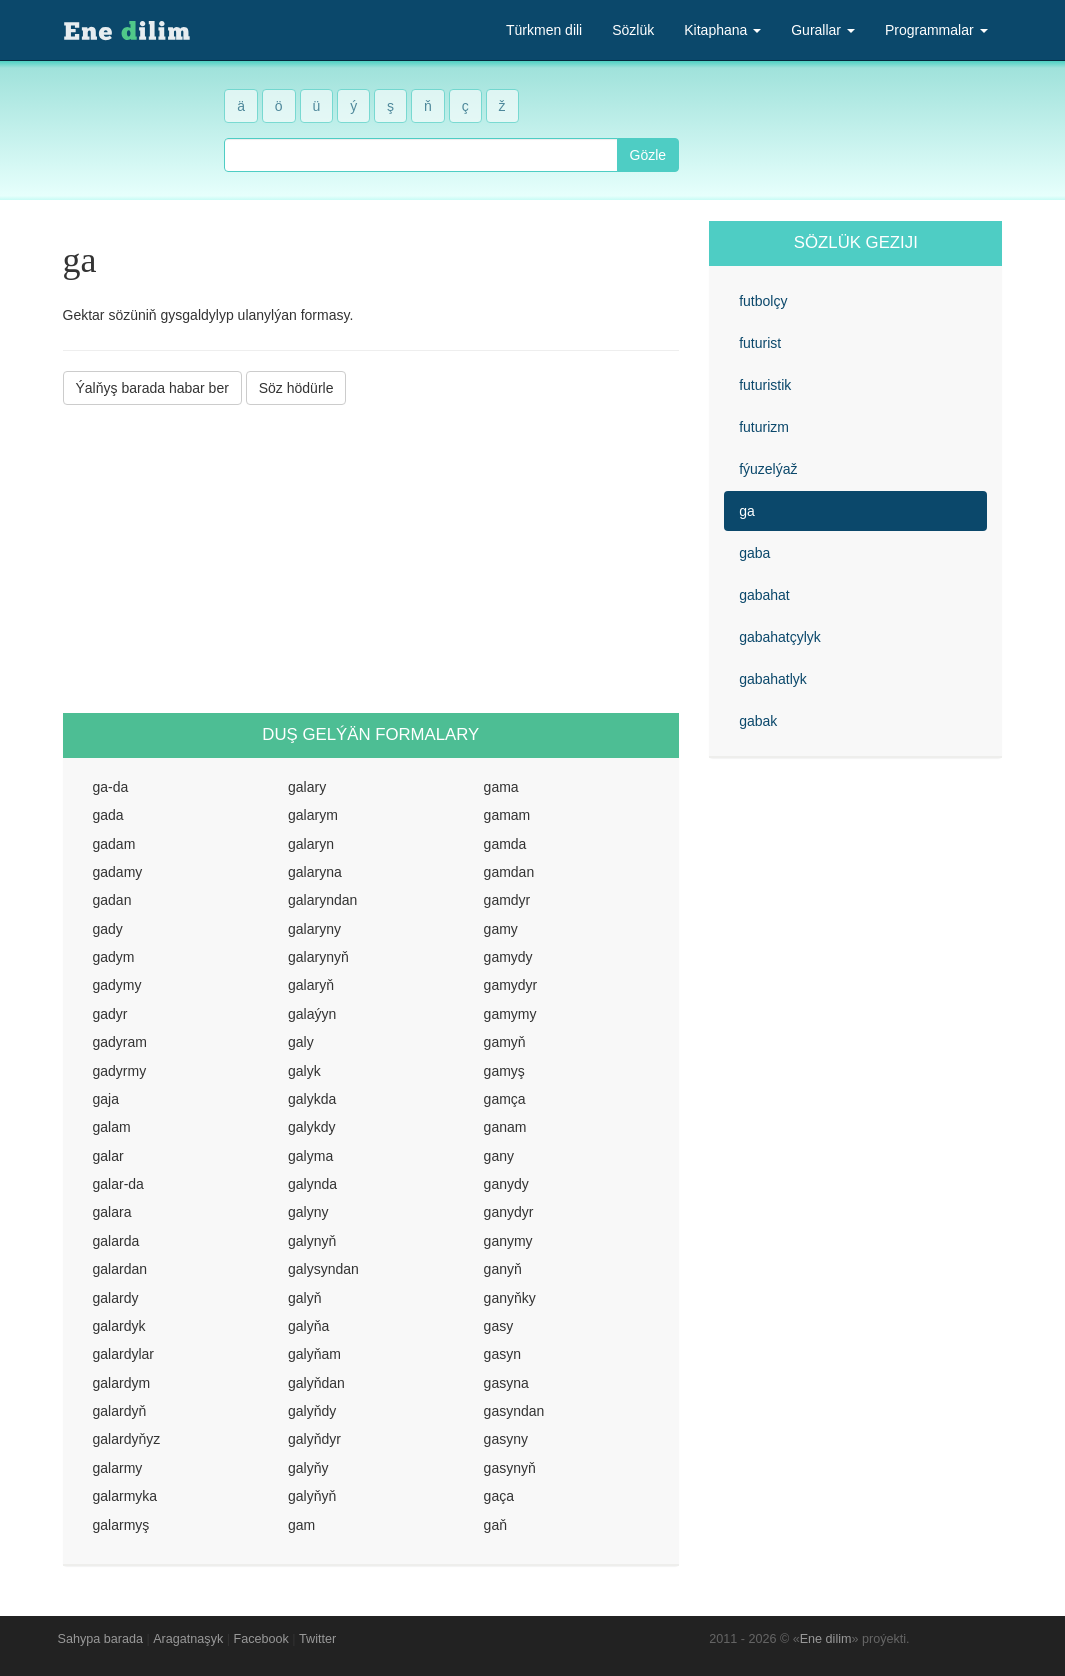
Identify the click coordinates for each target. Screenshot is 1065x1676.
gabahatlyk (773, 679)
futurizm (764, 427)
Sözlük (633, 30)
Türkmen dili (544, 30)
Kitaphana (722, 30)
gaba (754, 553)
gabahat (764, 595)
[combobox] (420, 155)
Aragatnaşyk (188, 1639)
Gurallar (823, 30)
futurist (760, 343)
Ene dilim (826, 1639)
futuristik (765, 385)
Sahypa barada (100, 1639)
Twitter (317, 1639)
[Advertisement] (371, 559)
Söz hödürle (296, 388)
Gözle (648, 155)
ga (747, 511)
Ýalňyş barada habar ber (152, 388)
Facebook (261, 1639)
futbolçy (763, 301)
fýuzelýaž (768, 469)
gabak (758, 721)
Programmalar (936, 30)
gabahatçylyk (780, 637)
